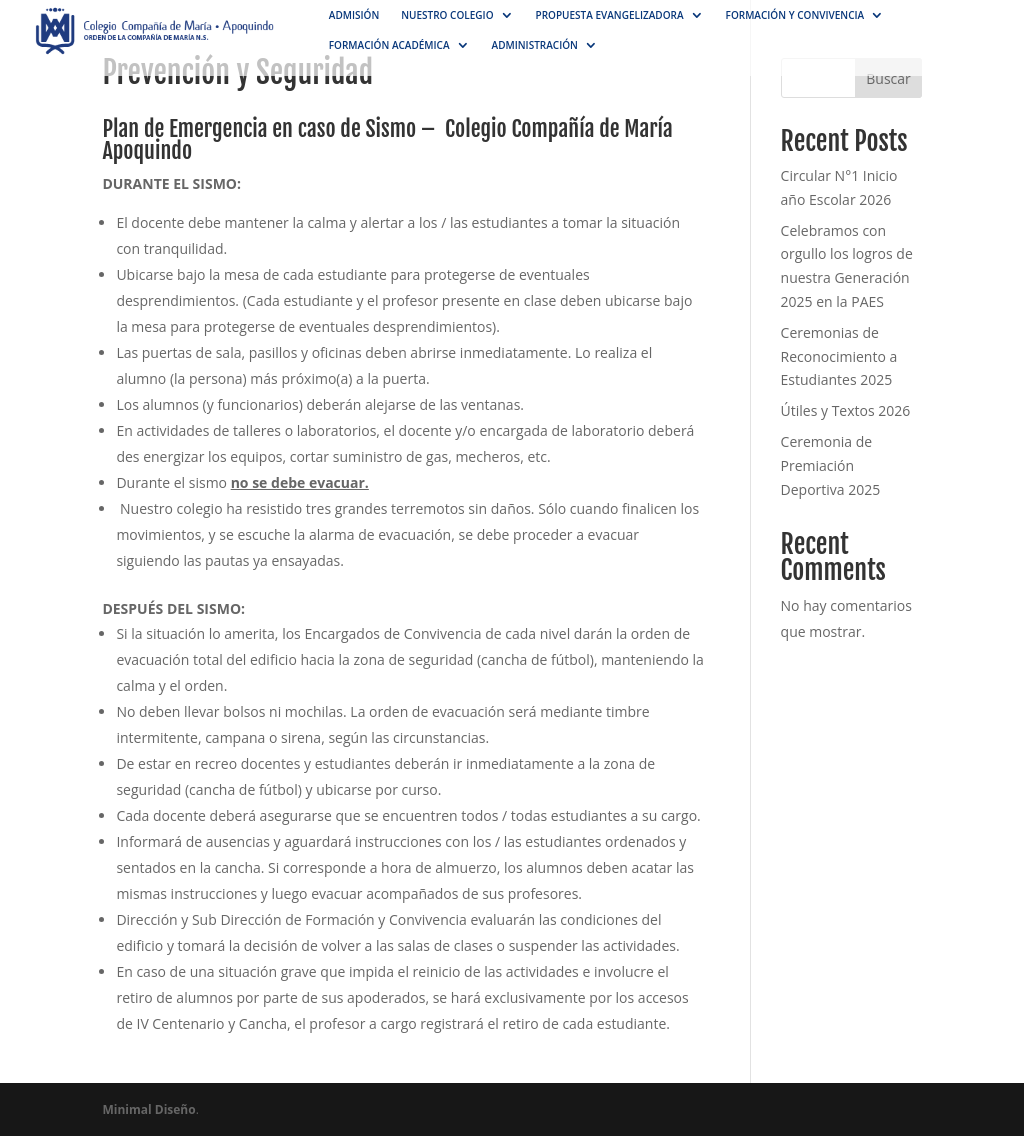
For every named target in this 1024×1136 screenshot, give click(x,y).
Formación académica (389, 45)
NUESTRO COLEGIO (447, 15)
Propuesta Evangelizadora (610, 15)
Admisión (354, 15)
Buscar (888, 78)
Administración (535, 45)
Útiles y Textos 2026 (846, 410)
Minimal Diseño (148, 1109)
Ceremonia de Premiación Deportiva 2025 (831, 465)
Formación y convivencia (795, 15)
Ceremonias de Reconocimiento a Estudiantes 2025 (839, 356)
